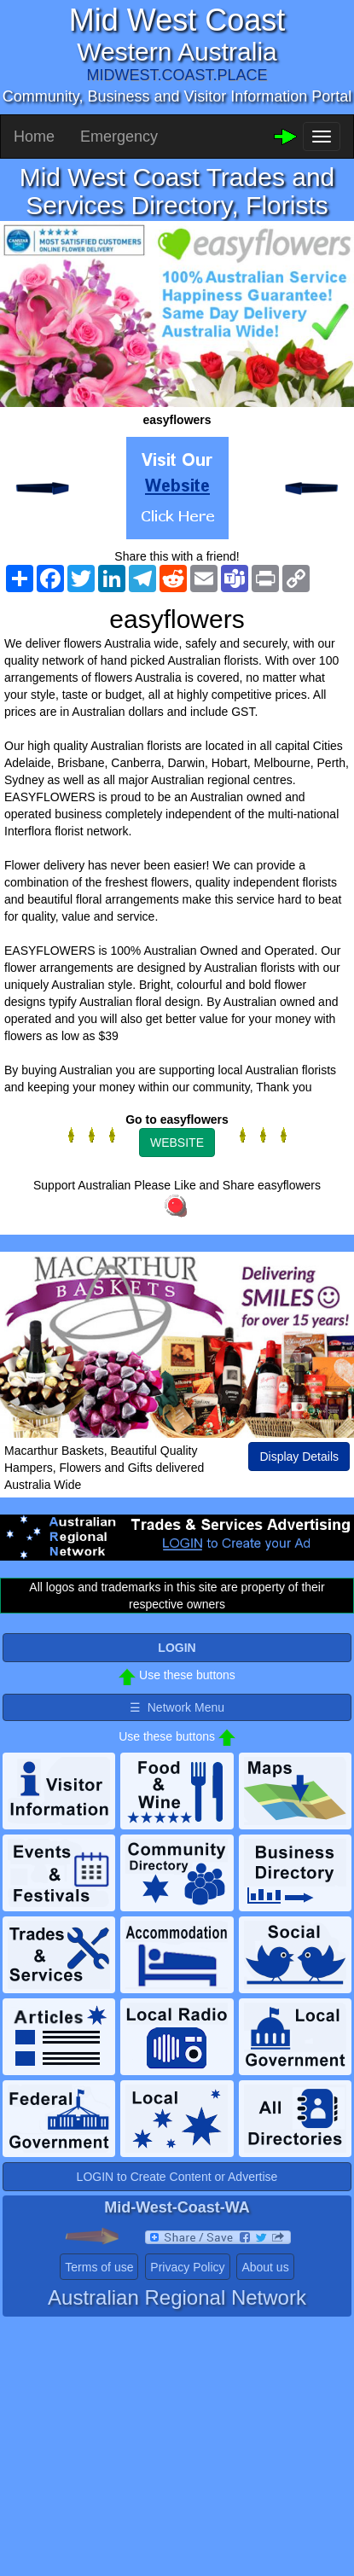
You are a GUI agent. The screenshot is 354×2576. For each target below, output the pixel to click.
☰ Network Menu (177, 1707)
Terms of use (99, 2267)
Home (34, 136)
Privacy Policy (187, 2267)
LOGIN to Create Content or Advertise (177, 2176)
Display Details (299, 1456)
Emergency (119, 136)
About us (264, 2267)
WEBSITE (177, 1142)
